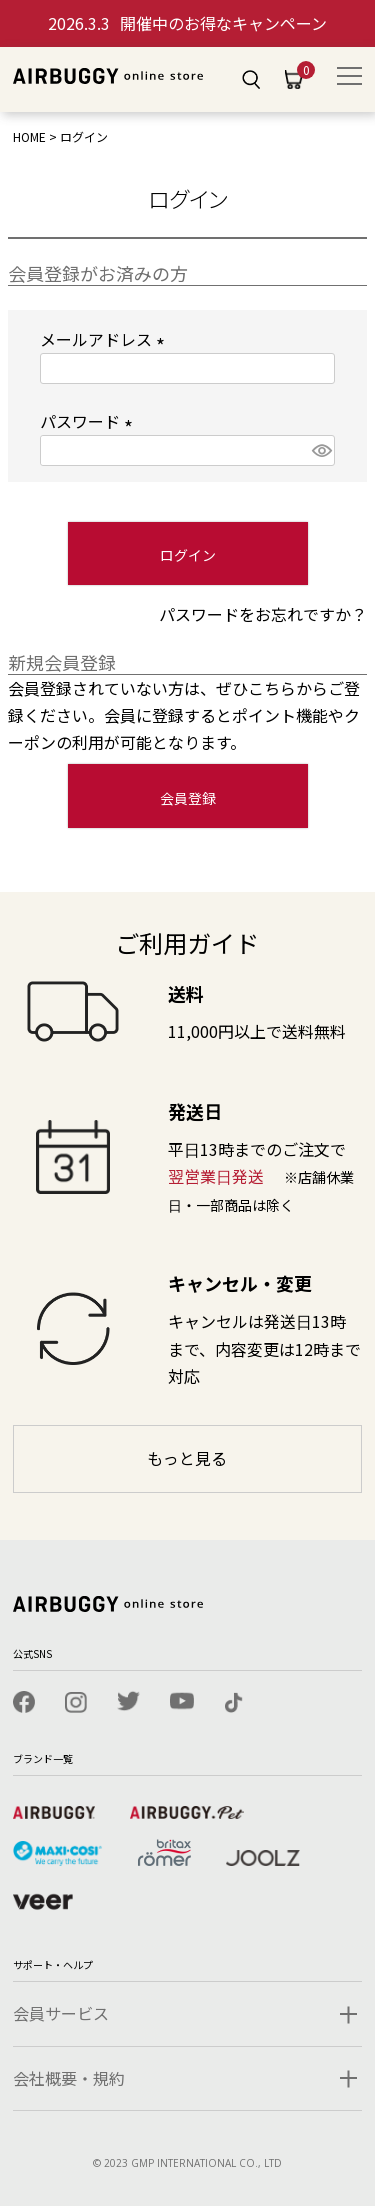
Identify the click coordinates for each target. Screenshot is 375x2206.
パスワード (90, 421)
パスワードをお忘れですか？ (263, 614)
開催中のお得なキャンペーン (187, 23)
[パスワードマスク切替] (320, 450)
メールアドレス (106, 339)
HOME (29, 136)
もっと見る (187, 1458)
